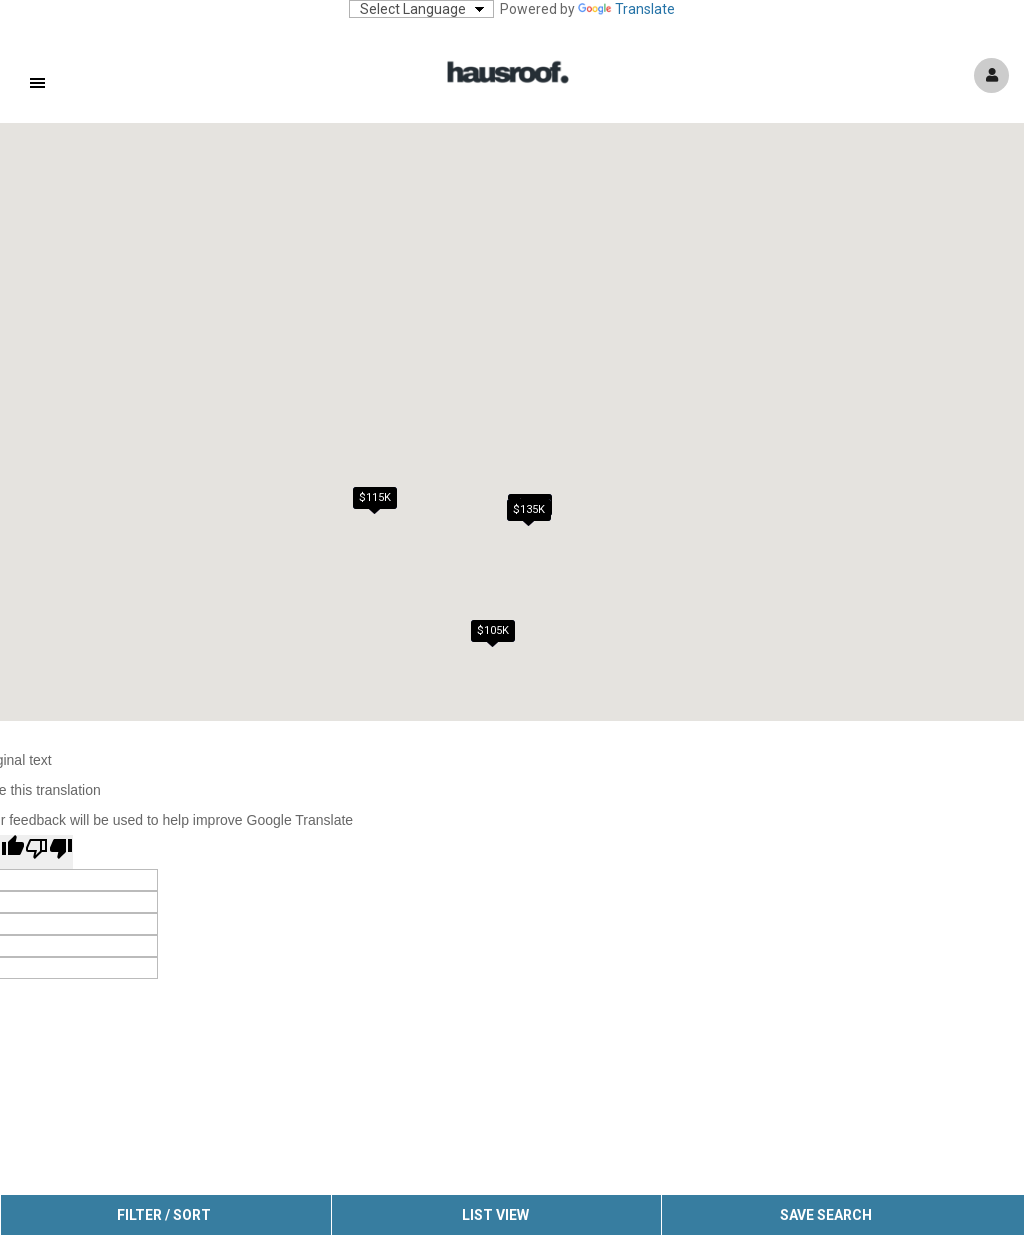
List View (495, 1215)
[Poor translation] (49, 852)
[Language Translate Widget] (421, 9)
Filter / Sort (164, 1215)
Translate (626, 9)
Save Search (826, 1215)
